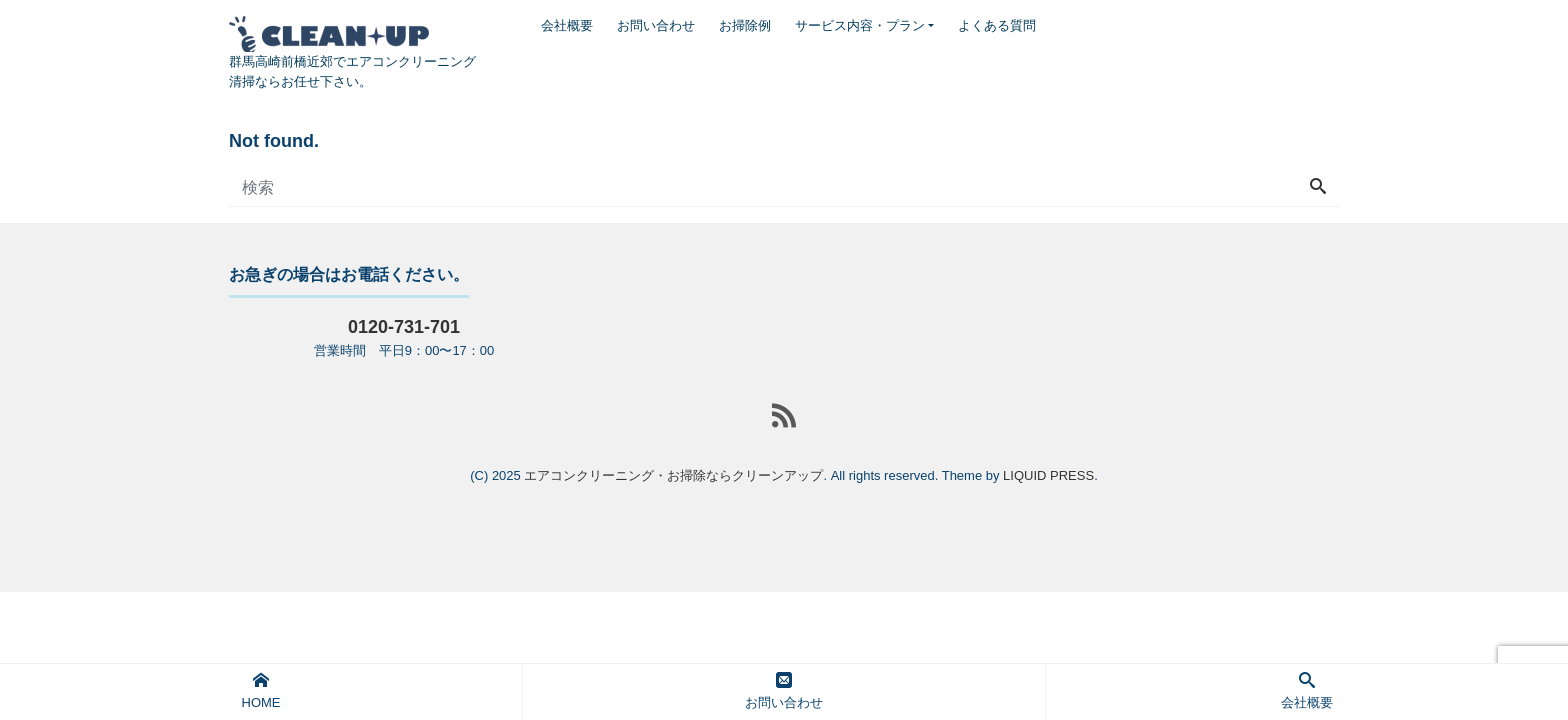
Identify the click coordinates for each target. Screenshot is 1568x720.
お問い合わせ (656, 25)
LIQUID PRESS (1048, 475)
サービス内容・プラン (860, 25)
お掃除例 (745, 25)
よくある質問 (997, 25)
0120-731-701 (404, 327)
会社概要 (567, 25)
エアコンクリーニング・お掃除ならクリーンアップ (673, 475)
